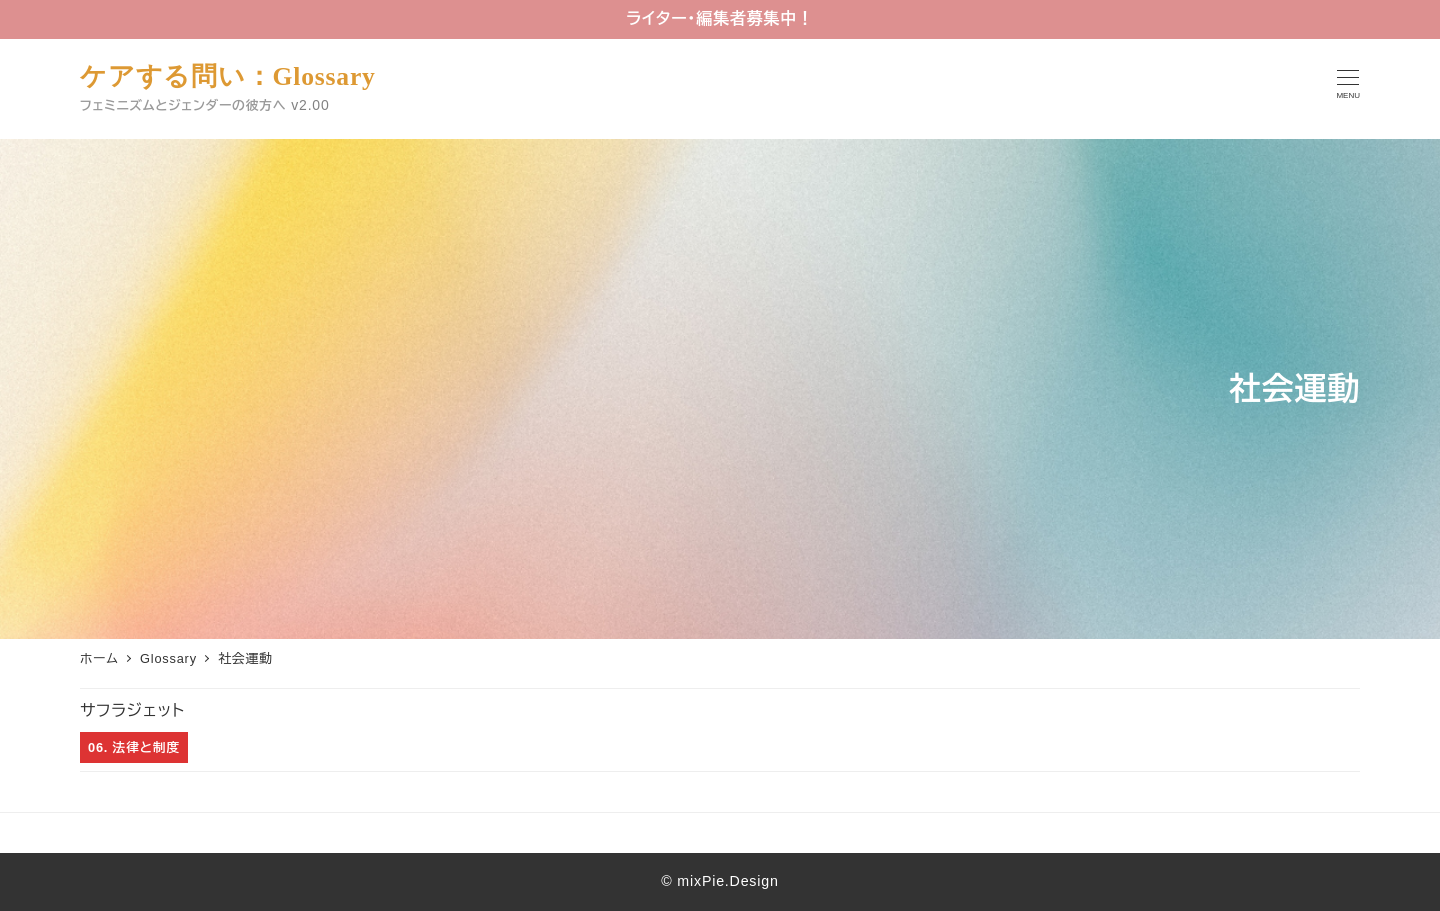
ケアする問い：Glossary (228, 76)
